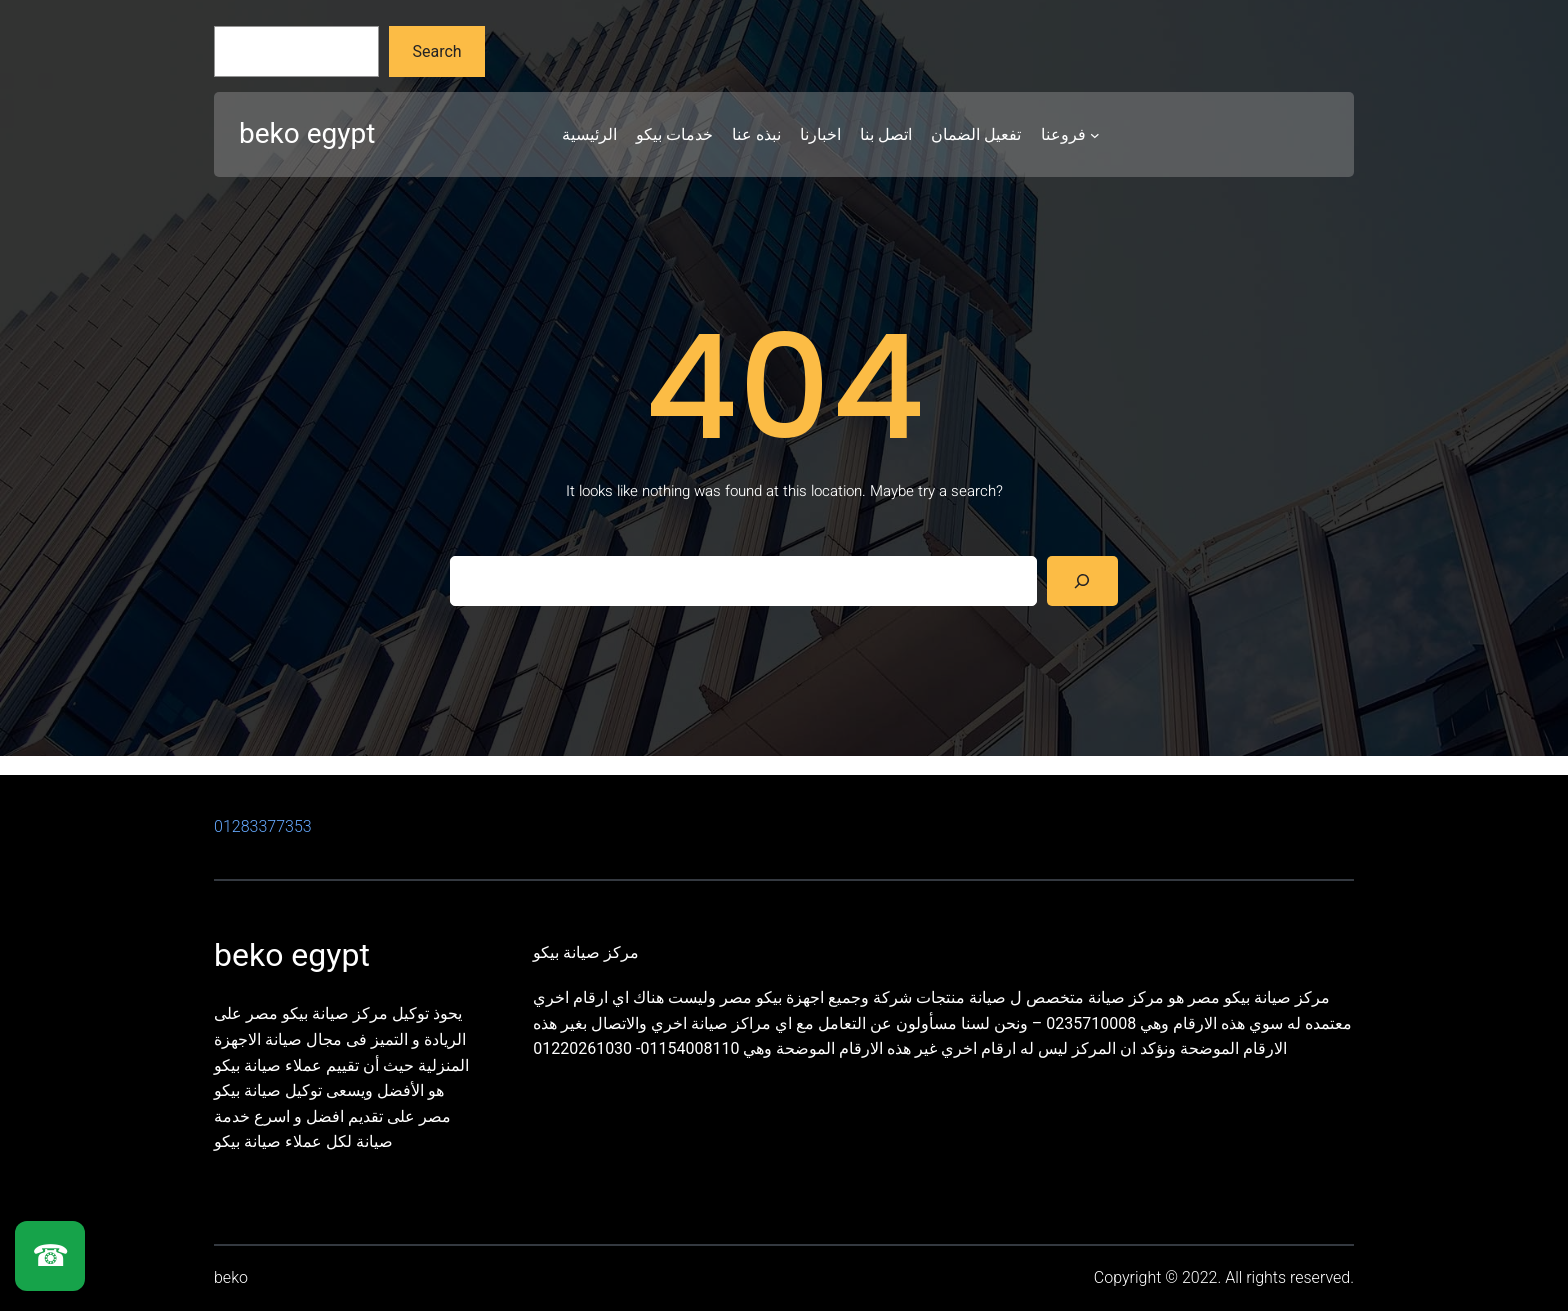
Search (437, 51)
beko (231, 1277)
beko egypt (307, 133)
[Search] (1082, 580)
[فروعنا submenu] (1095, 135)
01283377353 (263, 826)
